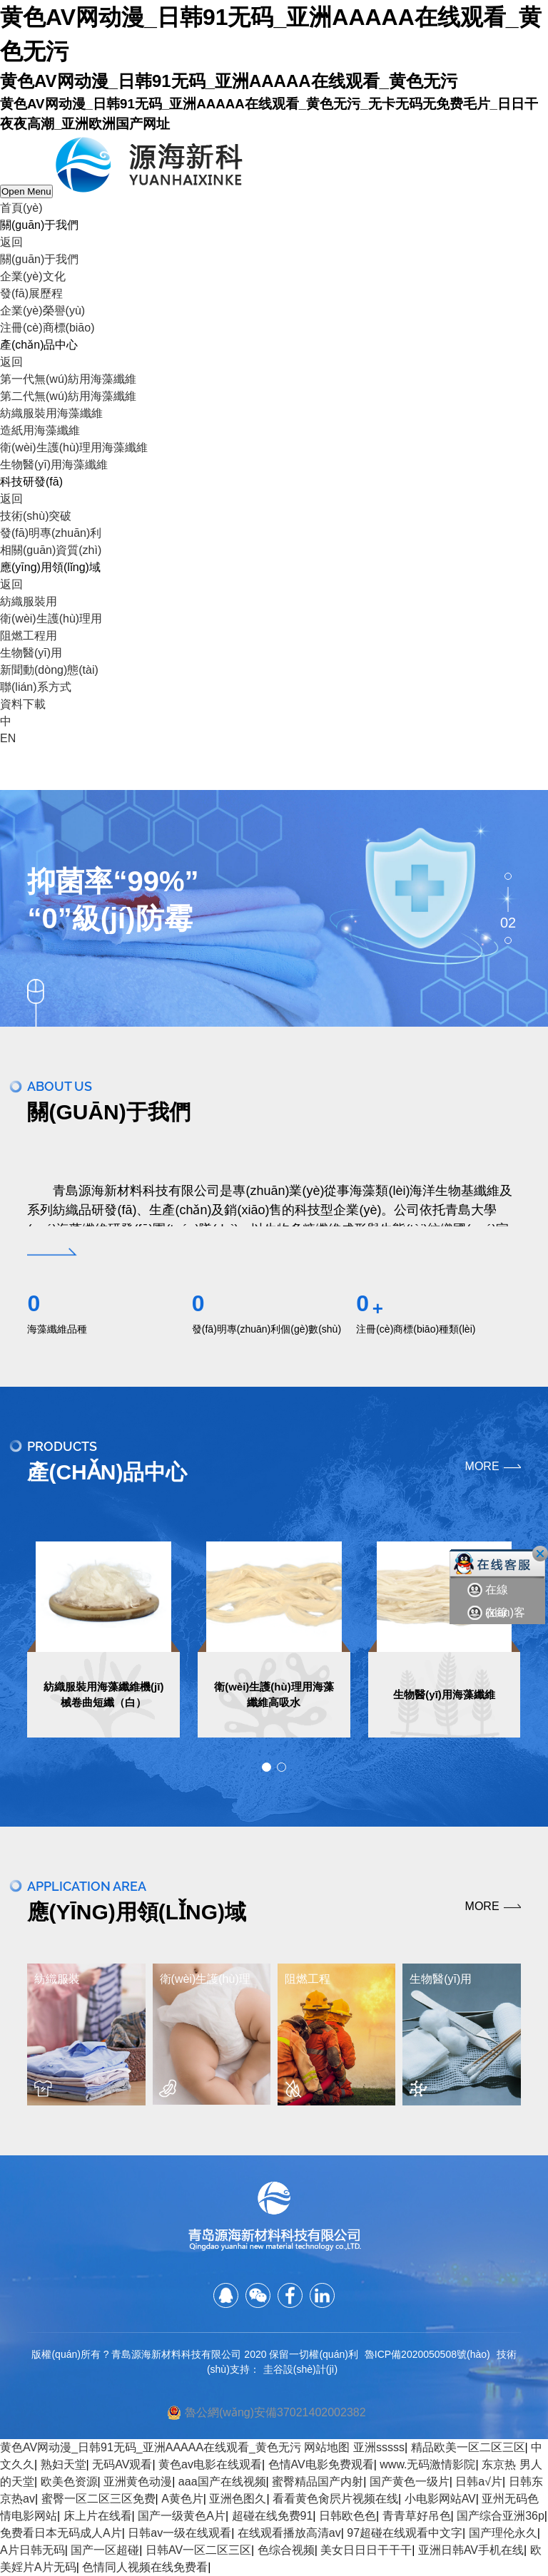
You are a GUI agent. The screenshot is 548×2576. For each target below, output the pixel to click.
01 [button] (508, 876)
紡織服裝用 (28, 601)
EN (8, 738)
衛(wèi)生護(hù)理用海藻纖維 (74, 447)
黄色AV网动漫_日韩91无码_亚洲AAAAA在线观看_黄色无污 (150, 2447)
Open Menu (26, 191)
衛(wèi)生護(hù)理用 (51, 618)
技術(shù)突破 (35, 516)
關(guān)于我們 (39, 259)
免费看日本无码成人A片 (61, 2533)
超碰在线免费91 (272, 2516)
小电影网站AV (440, 2499)
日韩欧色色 (347, 2516)
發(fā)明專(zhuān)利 (50, 533)
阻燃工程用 (28, 636)
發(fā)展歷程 (31, 293)
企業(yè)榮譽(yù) (42, 310)
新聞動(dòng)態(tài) (49, 670)
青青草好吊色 (416, 2516)
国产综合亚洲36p (500, 2516)
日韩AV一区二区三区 (198, 2550)
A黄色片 (182, 2499)
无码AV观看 (122, 2464)
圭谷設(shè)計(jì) (300, 2369)
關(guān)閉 (540, 1553)
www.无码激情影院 (427, 2464)
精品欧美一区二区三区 (468, 2447)
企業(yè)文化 (33, 276)
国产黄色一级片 (410, 2481)
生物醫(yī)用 (31, 653)
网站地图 (327, 2447)
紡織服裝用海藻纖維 (51, 413)
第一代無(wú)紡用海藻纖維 (68, 379)
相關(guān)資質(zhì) (50, 550)
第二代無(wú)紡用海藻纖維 (68, 396)
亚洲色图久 (237, 2499)
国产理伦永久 (503, 2533)
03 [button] (508, 940)
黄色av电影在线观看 (210, 2464)
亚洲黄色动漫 (137, 2481)
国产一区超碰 (105, 2550)
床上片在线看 (98, 2516)
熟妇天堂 (63, 2464)
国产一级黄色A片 (181, 2516)
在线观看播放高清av (289, 2533)
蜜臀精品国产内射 (317, 2481)
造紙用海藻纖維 (40, 430)
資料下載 (23, 704)
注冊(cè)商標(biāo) (47, 328)
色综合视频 (286, 2550)
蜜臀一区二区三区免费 (98, 2499)
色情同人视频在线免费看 (145, 2567)
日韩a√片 (478, 2481)
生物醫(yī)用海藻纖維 (54, 464)
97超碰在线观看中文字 (404, 2533)
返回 (11, 242)
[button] (266, 1767)
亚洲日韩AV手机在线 (471, 2550)
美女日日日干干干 (366, 2550)
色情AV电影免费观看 (321, 2464)
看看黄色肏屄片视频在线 (335, 2499)
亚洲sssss (379, 2447)
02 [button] (508, 922)
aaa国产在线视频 (222, 2481)
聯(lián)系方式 (35, 687)
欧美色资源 (69, 2481)
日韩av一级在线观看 (179, 2533)
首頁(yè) (21, 208)
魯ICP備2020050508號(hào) (427, 2354)
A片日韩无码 (32, 2550)
